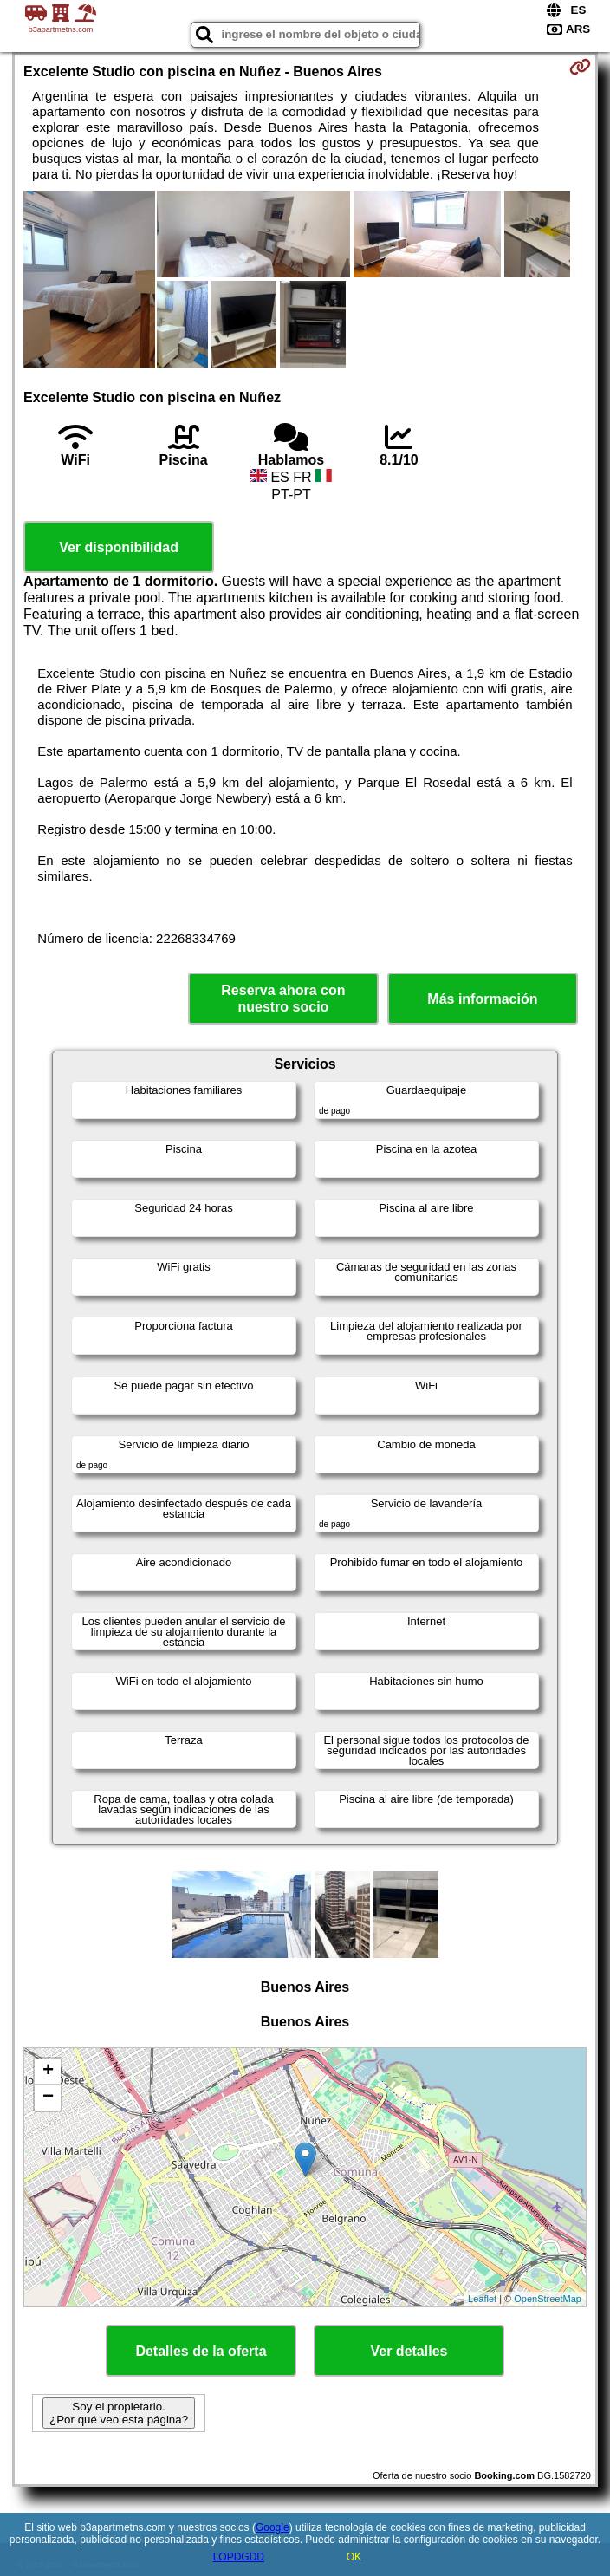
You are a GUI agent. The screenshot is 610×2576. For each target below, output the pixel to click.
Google (272, 2527)
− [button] (48, 2098)
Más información (482, 999)
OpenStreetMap (547, 2298)
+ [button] (48, 2072)
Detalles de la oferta (200, 2351)
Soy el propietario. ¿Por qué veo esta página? (118, 2413)
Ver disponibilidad (118, 547)
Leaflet (482, 2298)
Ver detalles (409, 2351)
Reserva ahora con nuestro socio (283, 998)
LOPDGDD (238, 2557)
